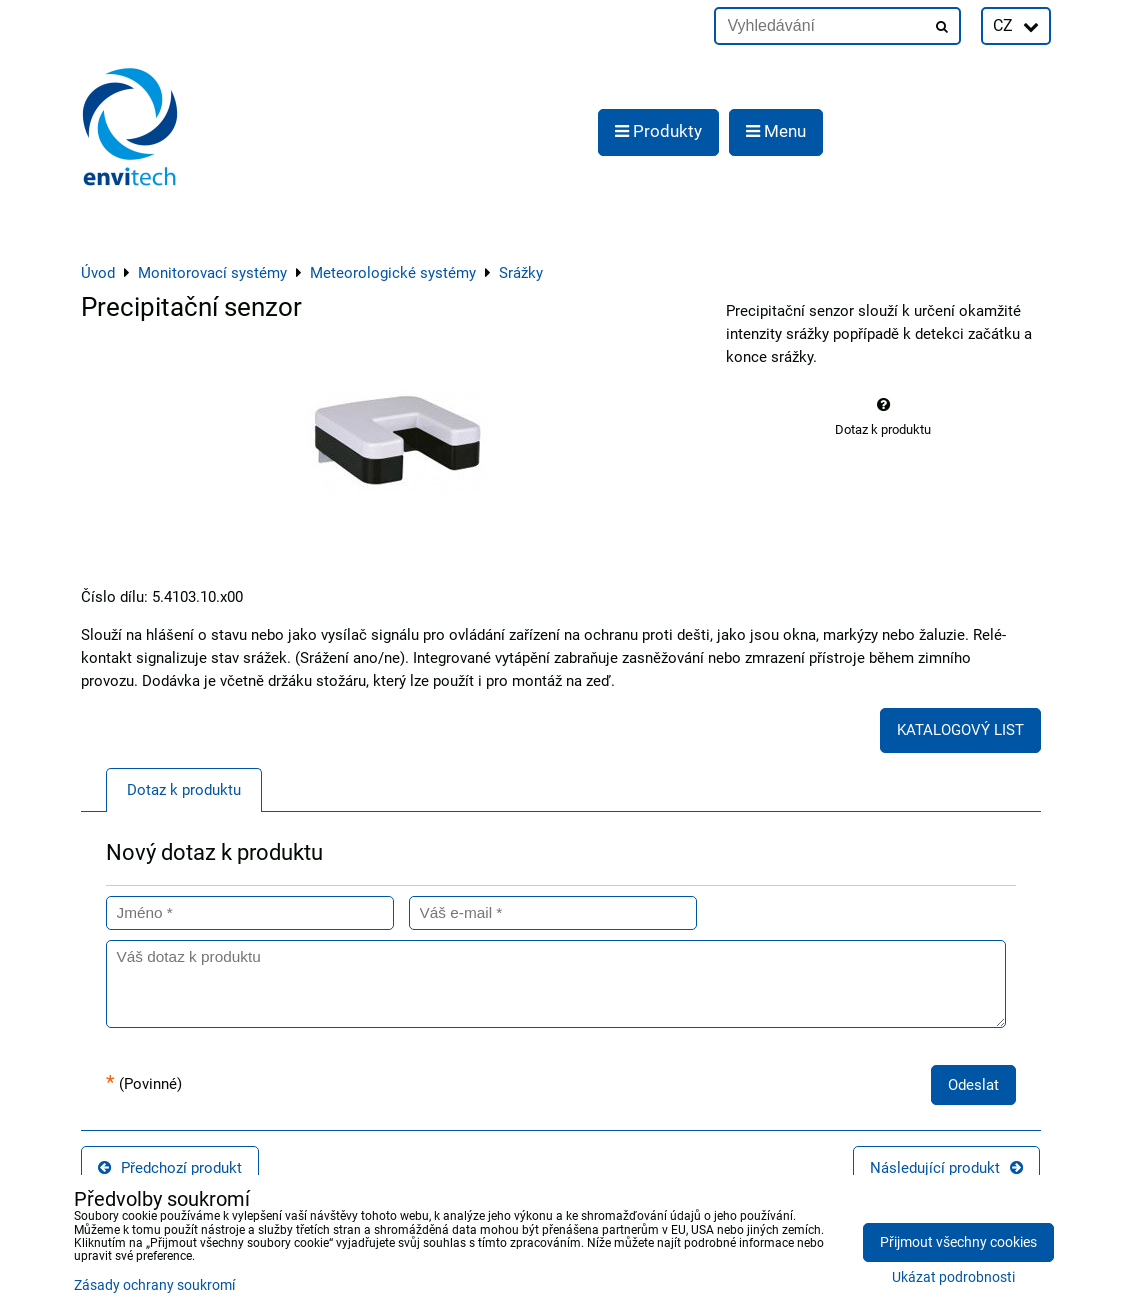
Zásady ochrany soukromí (154, 1285)
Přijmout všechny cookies (958, 1242)
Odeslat (973, 1085)
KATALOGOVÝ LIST (960, 730)
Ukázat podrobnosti (953, 1278)
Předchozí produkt (170, 1168)
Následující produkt (946, 1168)
